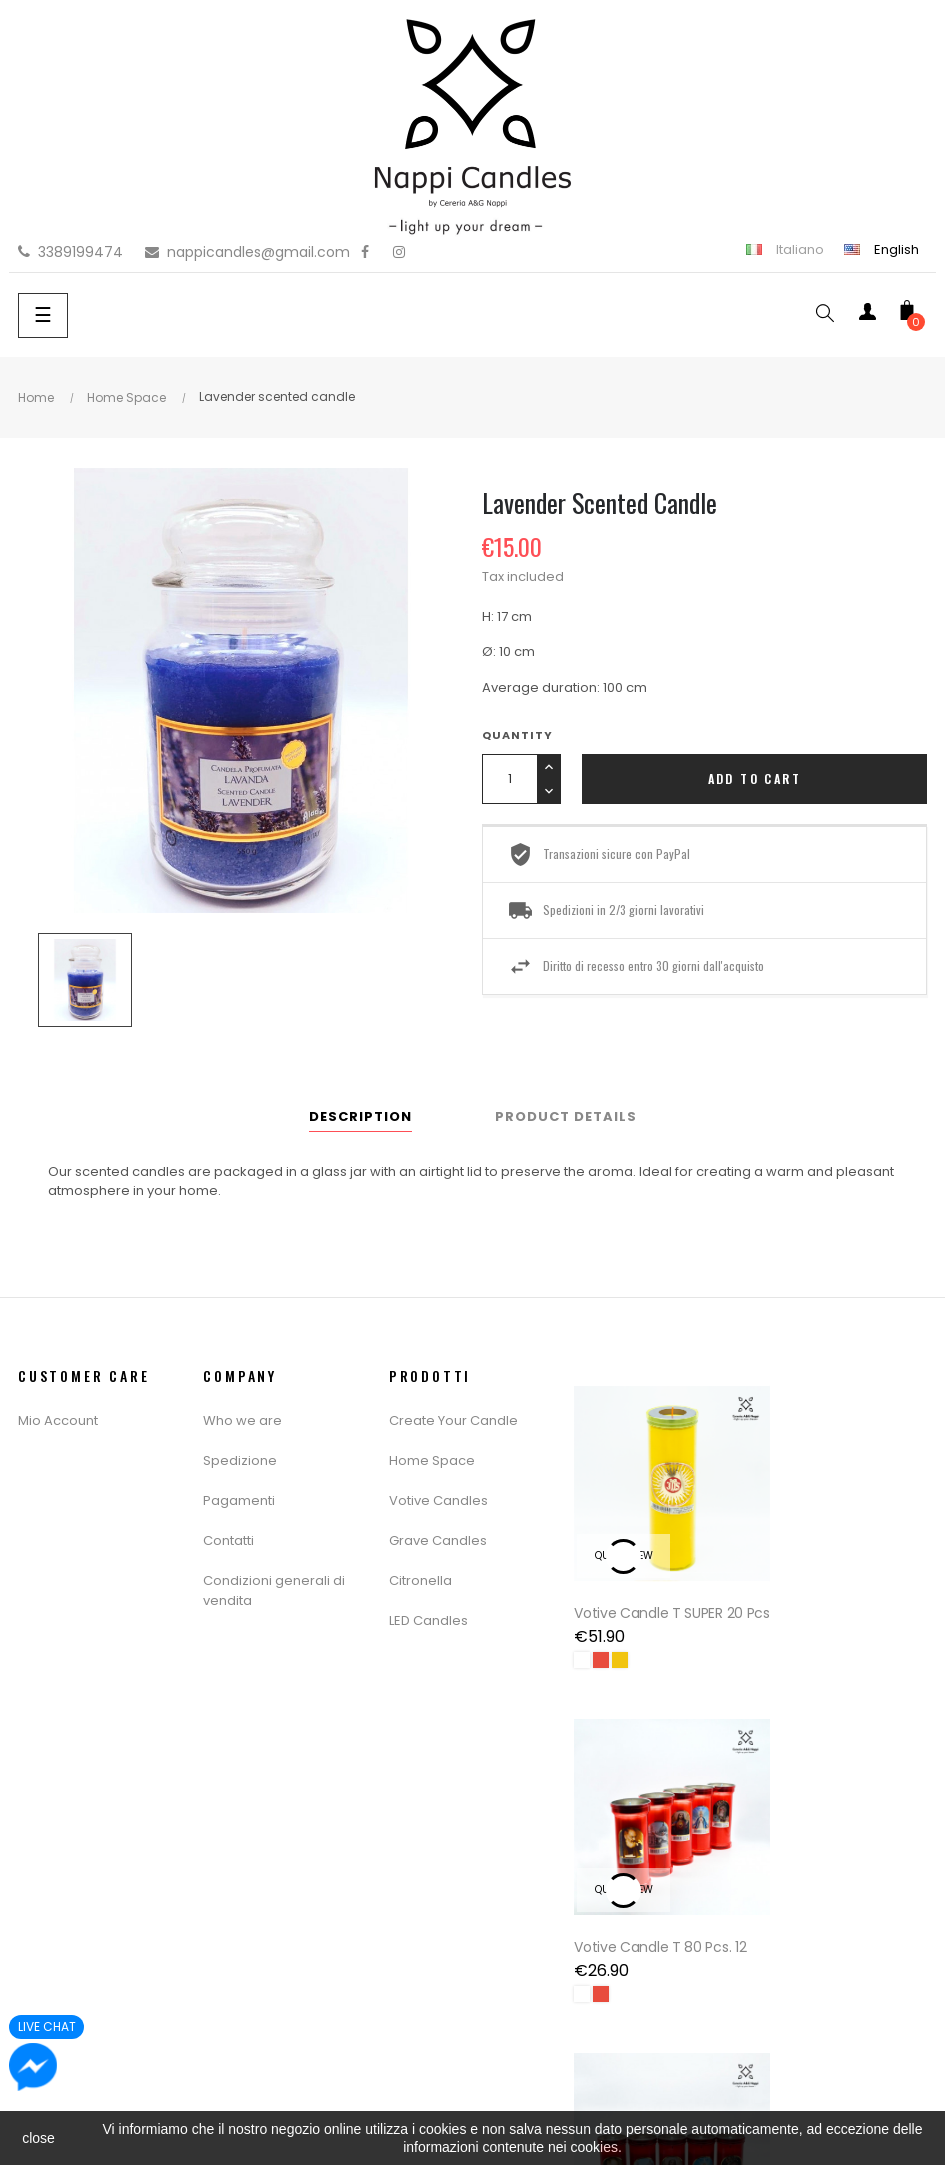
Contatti (228, 1540)
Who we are (242, 1420)
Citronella (420, 1580)
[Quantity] (509, 779)
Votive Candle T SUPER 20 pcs (648, 1597)
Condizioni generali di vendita (274, 1590)
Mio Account (58, 1420)
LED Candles (428, 1620)
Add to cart (754, 778)
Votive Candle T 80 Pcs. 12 (838, 1597)
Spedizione (240, 1460)
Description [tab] (360, 1116)
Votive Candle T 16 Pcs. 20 (650, 1927)
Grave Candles (438, 1540)
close (38, 2138)
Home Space (432, 1460)
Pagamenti (239, 1500)
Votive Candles (438, 1500)
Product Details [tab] (566, 1116)
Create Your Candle (453, 1420)
